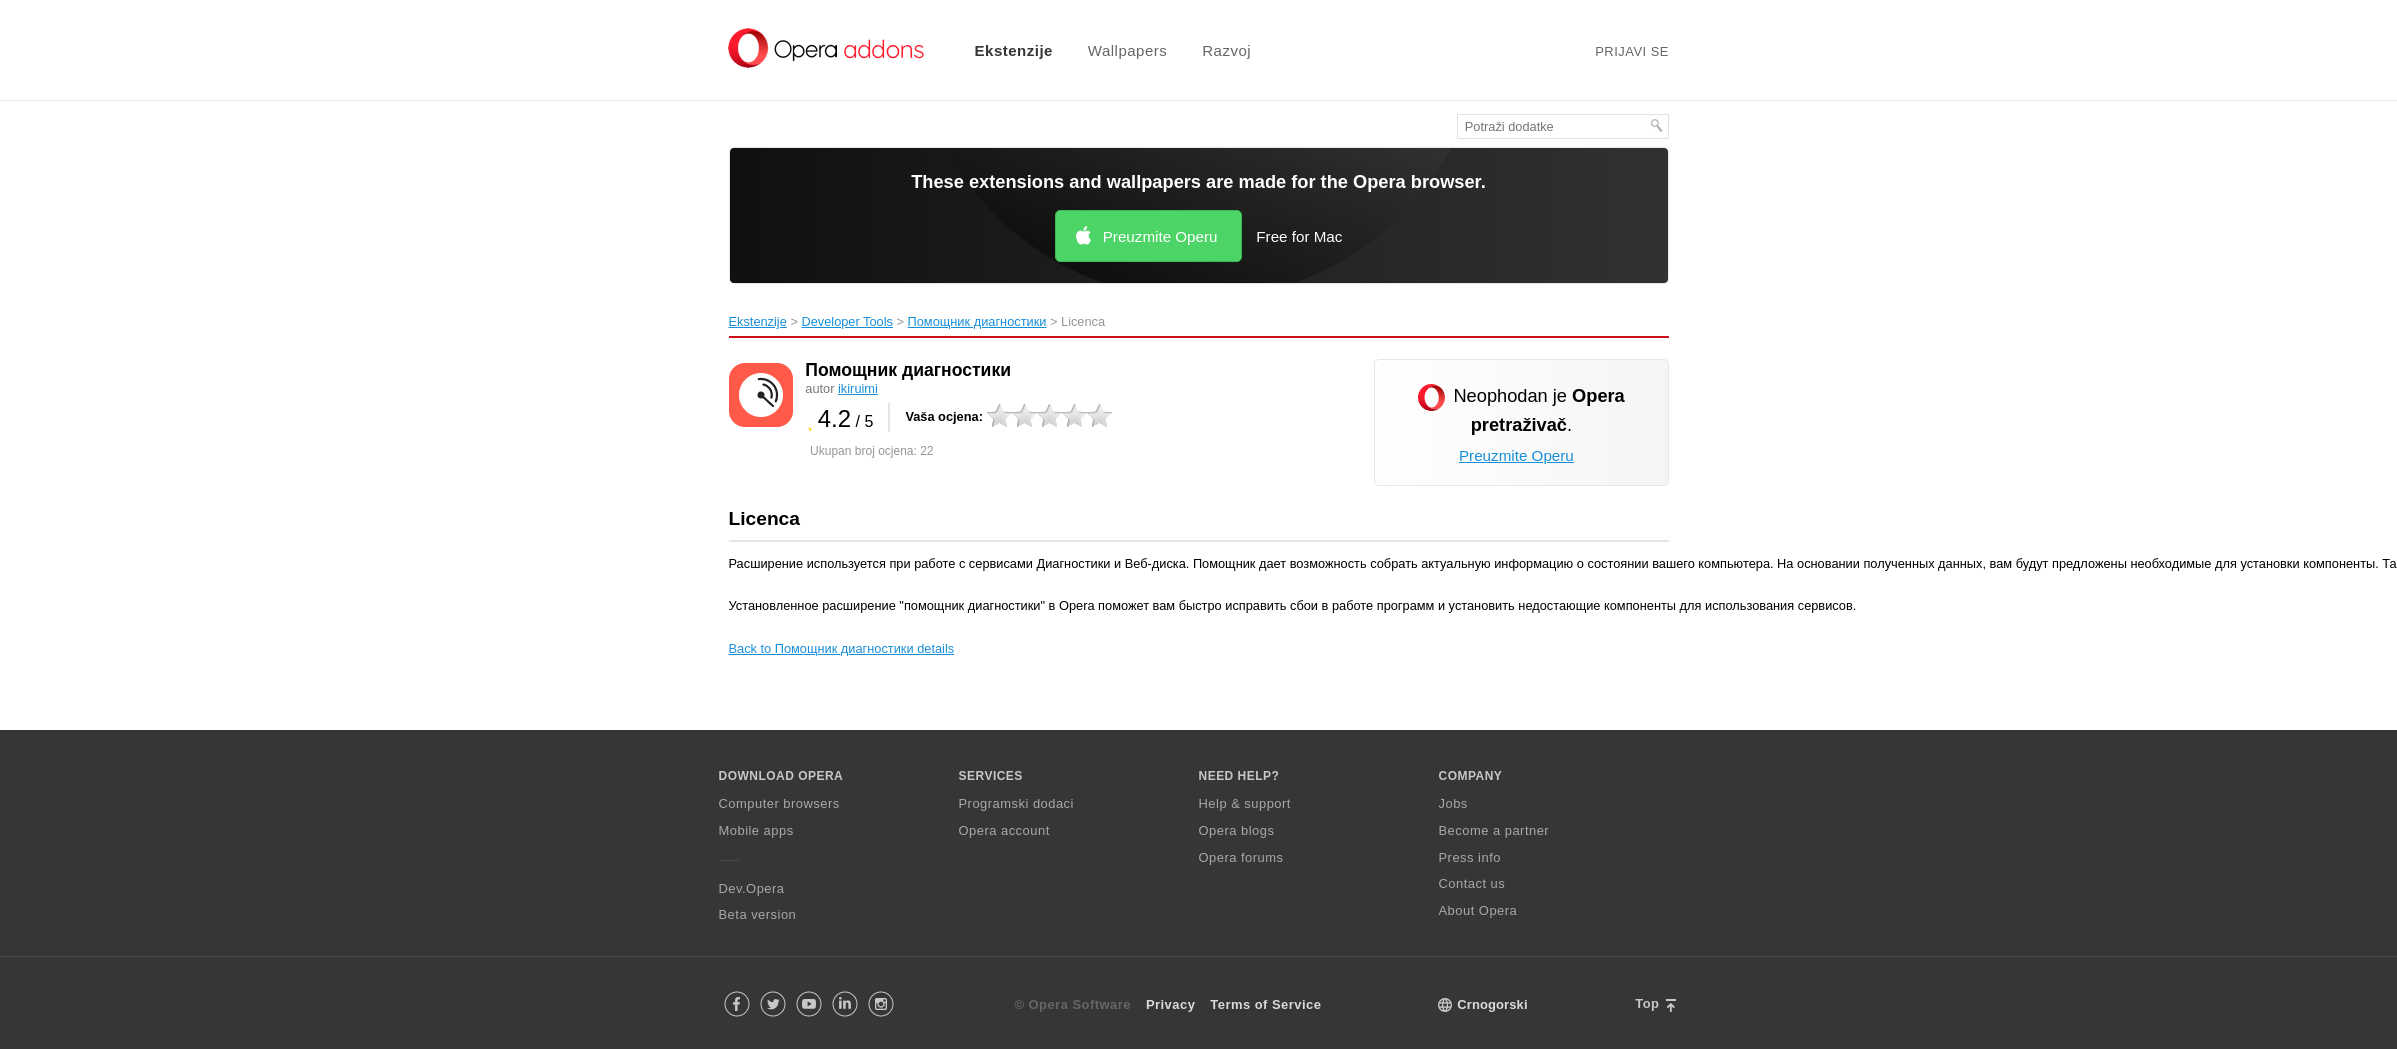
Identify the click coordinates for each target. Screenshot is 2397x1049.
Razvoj (1226, 50)
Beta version (758, 914)
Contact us (1472, 883)
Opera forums (1241, 857)
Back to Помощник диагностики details (842, 648)
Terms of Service (1265, 1004)
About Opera (1478, 910)
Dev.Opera (752, 888)
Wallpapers (1127, 50)
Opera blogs (1237, 830)
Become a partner (1494, 830)
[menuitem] (1001, 50)
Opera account (1004, 830)
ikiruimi (858, 388)
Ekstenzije (1014, 50)
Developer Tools (847, 321)
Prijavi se (1632, 51)
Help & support (1245, 803)
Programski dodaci (1016, 803)
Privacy (1170, 1004)
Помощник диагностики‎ (977, 321)
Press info (1470, 857)
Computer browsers (779, 803)
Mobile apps (756, 830)
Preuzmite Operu (1160, 236)
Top (1647, 1003)
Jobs (1453, 803)
